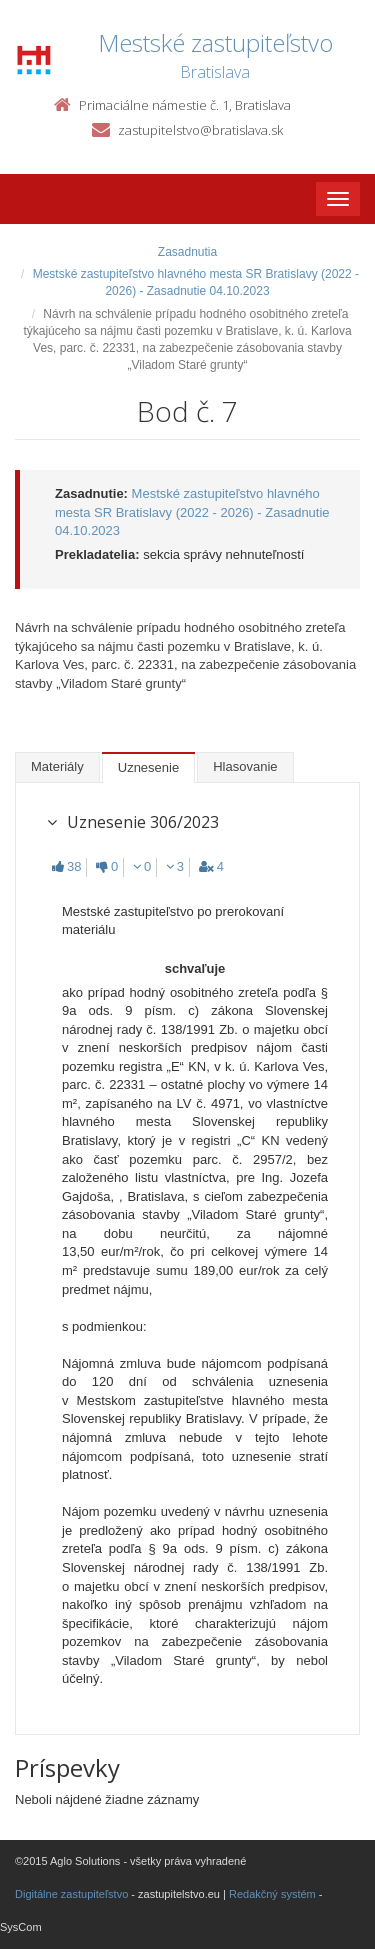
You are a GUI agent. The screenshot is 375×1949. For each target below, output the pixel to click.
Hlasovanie (245, 766)
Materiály (57, 766)
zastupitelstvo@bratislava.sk (200, 130)
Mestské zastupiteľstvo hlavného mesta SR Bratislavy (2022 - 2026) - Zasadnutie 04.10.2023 (192, 512)
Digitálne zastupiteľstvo (71, 1894)
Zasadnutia (187, 252)
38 (66, 866)
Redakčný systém (272, 1894)
